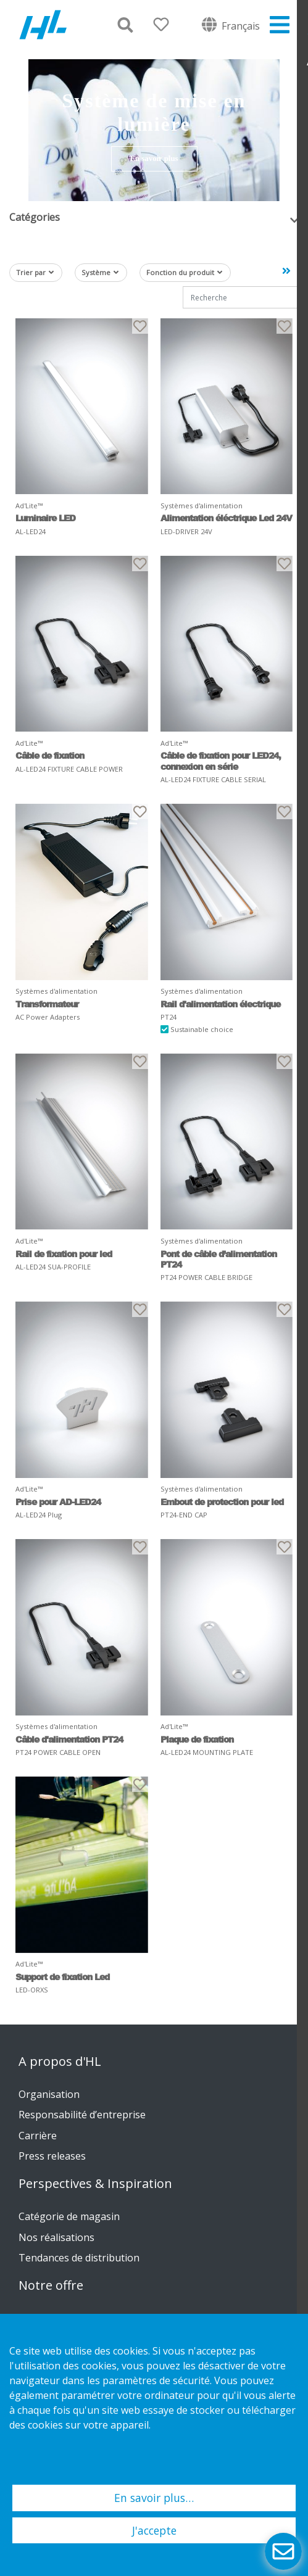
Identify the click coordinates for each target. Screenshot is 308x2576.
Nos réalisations (56, 2237)
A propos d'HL (60, 2061)
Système (100, 272)
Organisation (49, 2094)
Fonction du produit (184, 272)
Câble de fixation (49, 755)
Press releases (52, 2156)
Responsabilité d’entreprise (82, 2114)
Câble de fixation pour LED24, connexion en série (220, 761)
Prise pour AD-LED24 (58, 1501)
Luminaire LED (45, 518)
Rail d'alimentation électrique (220, 1004)
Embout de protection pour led (221, 1501)
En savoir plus (154, 158)
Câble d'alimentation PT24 (69, 1739)
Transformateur (46, 1004)
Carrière (38, 2135)
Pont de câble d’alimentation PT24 (218, 1259)
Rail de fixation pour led (63, 1254)
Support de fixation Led (62, 1976)
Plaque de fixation (196, 1739)
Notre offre (51, 2285)
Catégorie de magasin (69, 2216)
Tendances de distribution (79, 2257)
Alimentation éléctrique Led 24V (226, 518)
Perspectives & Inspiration (95, 2183)
